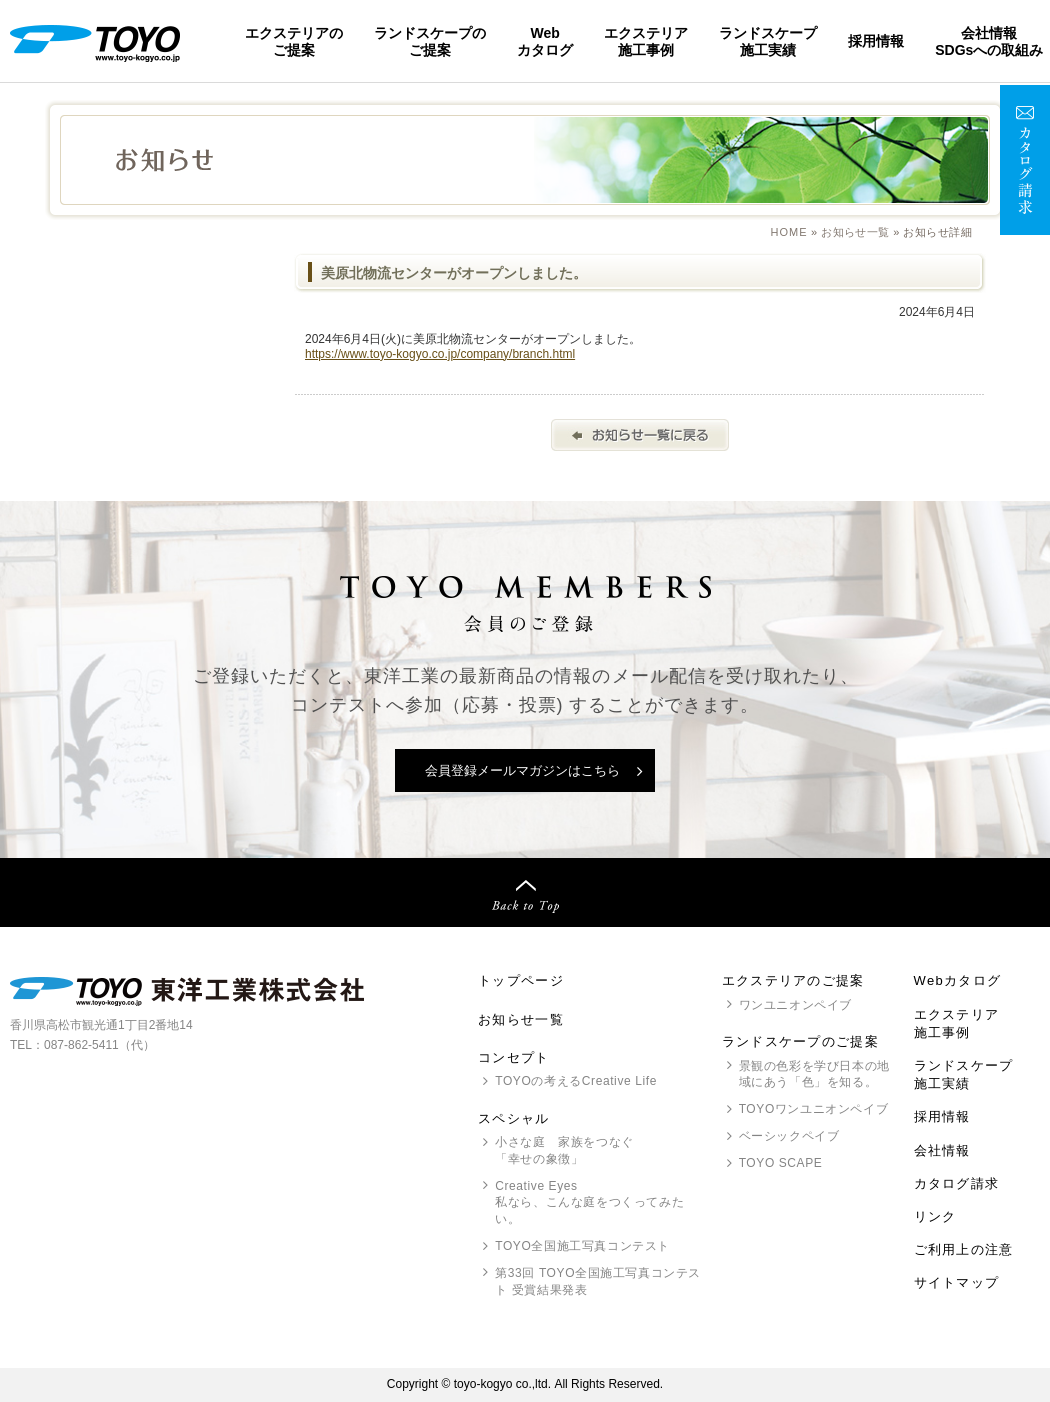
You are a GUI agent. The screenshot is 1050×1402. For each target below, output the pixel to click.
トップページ (521, 980)
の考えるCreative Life (576, 1081)
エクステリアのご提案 (294, 41)
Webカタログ (545, 41)
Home (789, 232)
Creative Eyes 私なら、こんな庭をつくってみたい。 (589, 1203)
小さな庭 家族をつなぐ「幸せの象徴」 (564, 1150)
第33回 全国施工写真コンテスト (598, 1282)
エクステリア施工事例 (646, 41)
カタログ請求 (957, 1183)
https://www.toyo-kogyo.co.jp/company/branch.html (440, 354)
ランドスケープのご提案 (430, 41)
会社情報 (942, 1150)
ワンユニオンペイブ (795, 1005)
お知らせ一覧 (855, 232)
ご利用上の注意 (964, 1249)
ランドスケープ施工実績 (768, 41)
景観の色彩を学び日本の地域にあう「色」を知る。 (814, 1074)
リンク (935, 1216)
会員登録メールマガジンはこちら (522, 770)
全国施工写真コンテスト (582, 1246)
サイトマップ (957, 1282)
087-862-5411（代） (99, 1045)
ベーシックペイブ (789, 1136)
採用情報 (876, 41)
